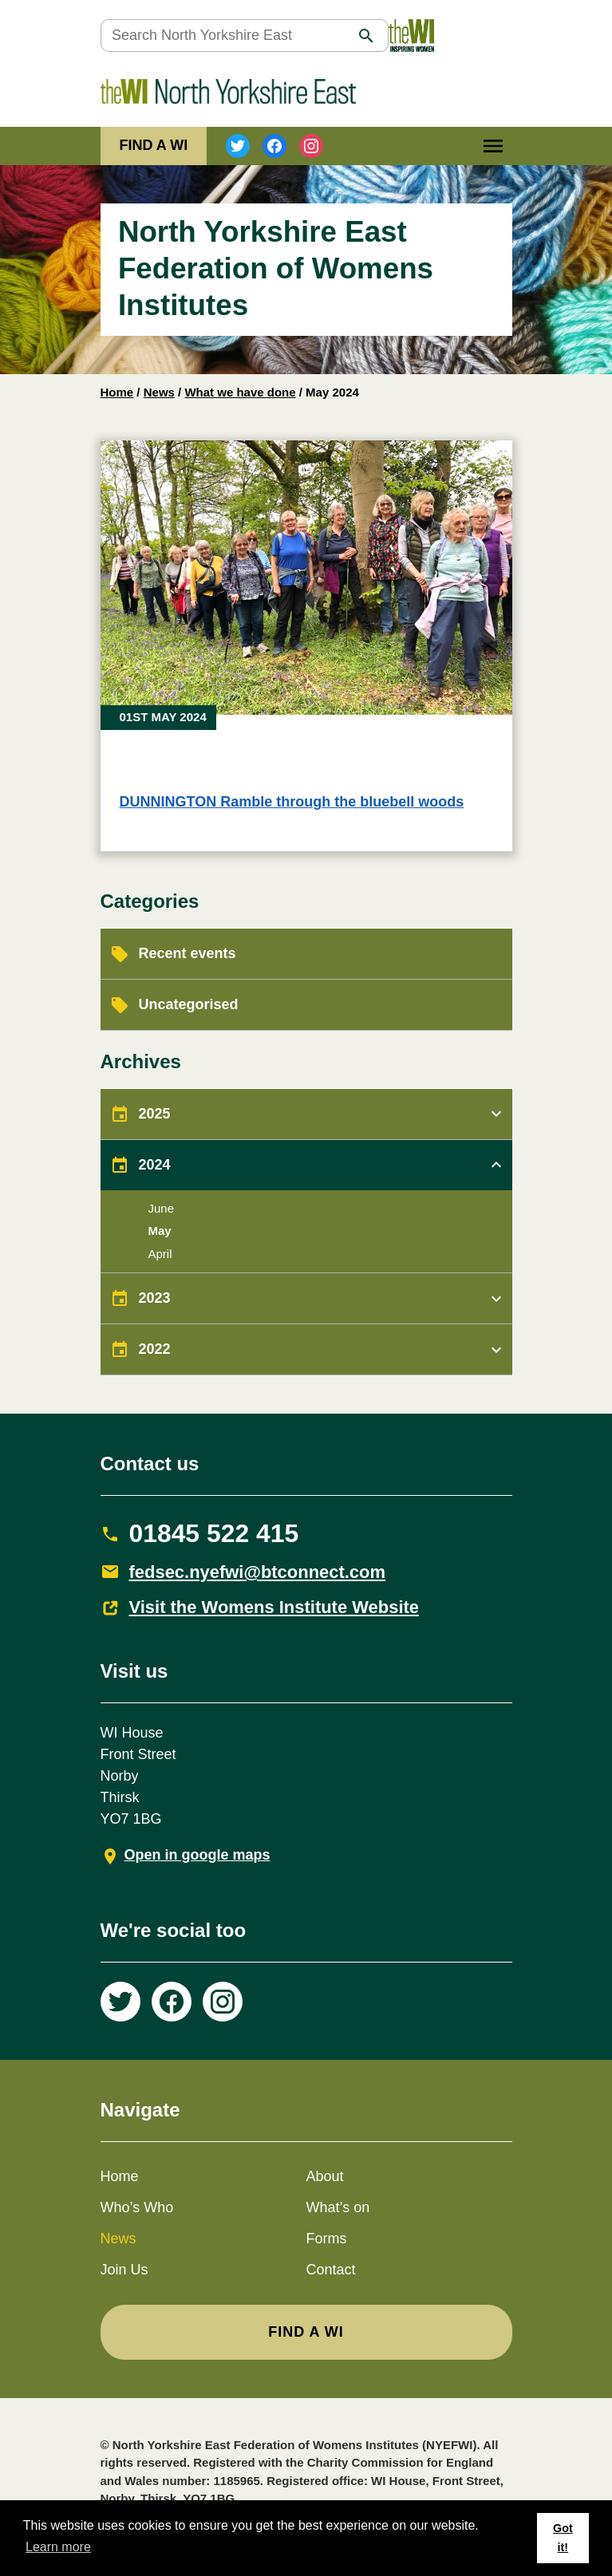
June (161, 1208)
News (159, 392)
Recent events (187, 953)
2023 (155, 1298)
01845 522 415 (214, 1533)
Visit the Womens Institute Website (274, 1607)
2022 (155, 1349)
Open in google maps (197, 1855)
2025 (155, 1114)
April (160, 1253)
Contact (331, 2270)
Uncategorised (189, 1004)
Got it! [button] (563, 2538)
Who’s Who (137, 2207)
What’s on (338, 2207)
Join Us (124, 2270)
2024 (155, 1165)
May (160, 1230)
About (325, 2176)
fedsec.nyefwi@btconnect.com (257, 1572)
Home (117, 392)
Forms (326, 2239)
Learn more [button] (58, 2547)
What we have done (239, 392)
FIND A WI (154, 145)
